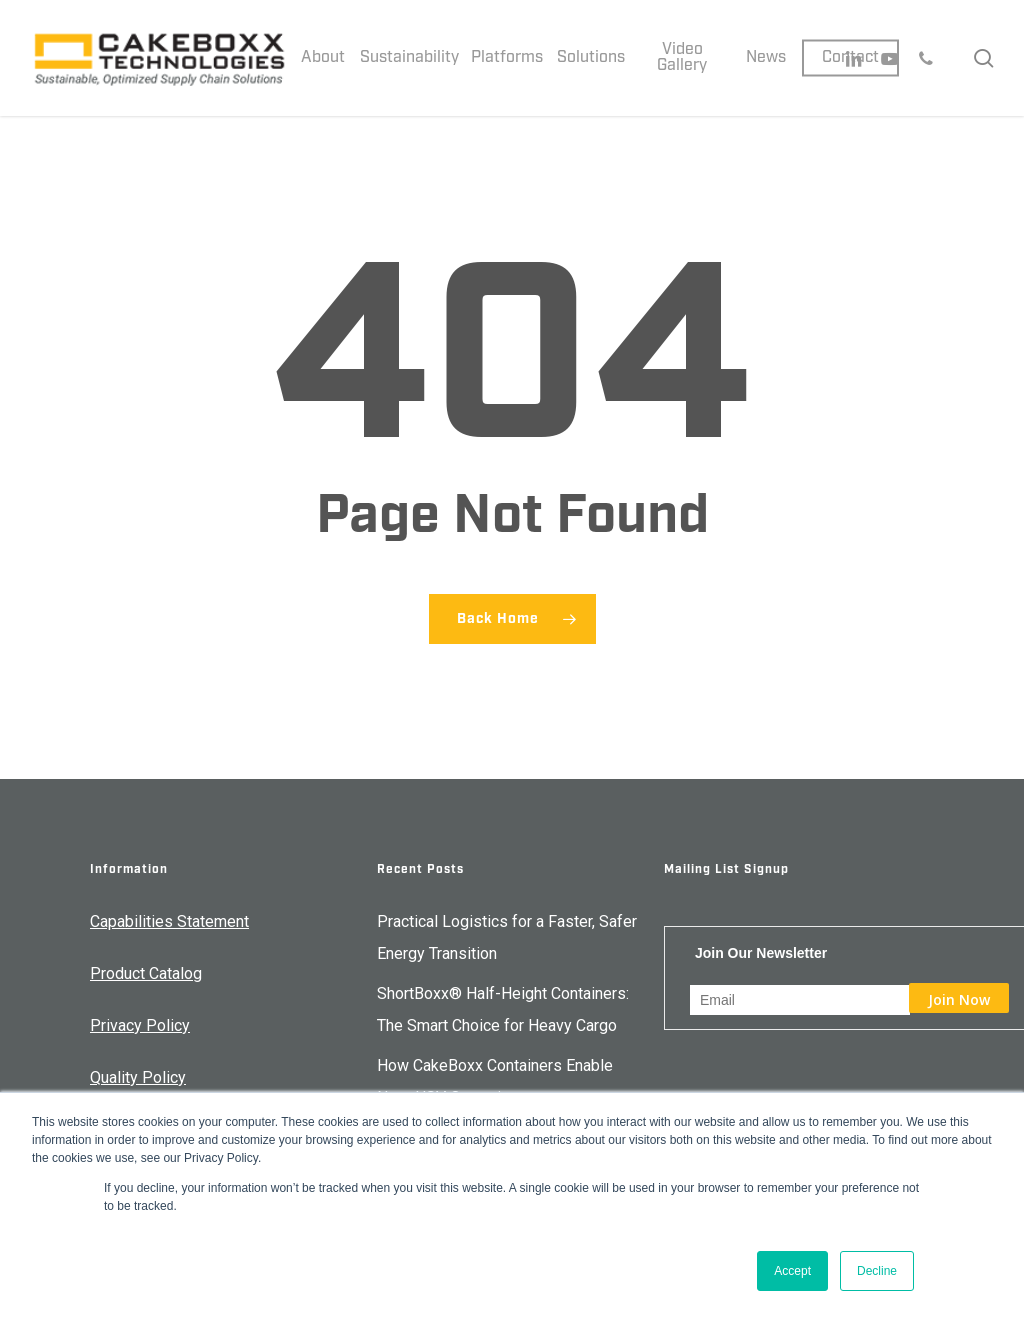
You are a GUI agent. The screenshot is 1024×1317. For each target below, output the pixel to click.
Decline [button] (877, 1271)
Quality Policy (138, 1077)
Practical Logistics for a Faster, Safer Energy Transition (507, 937)
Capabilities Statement (169, 921)
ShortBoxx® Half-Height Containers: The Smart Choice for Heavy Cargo (503, 1009)
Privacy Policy (140, 1025)
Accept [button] (792, 1271)
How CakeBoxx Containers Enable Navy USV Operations (495, 1081)
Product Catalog (146, 973)
